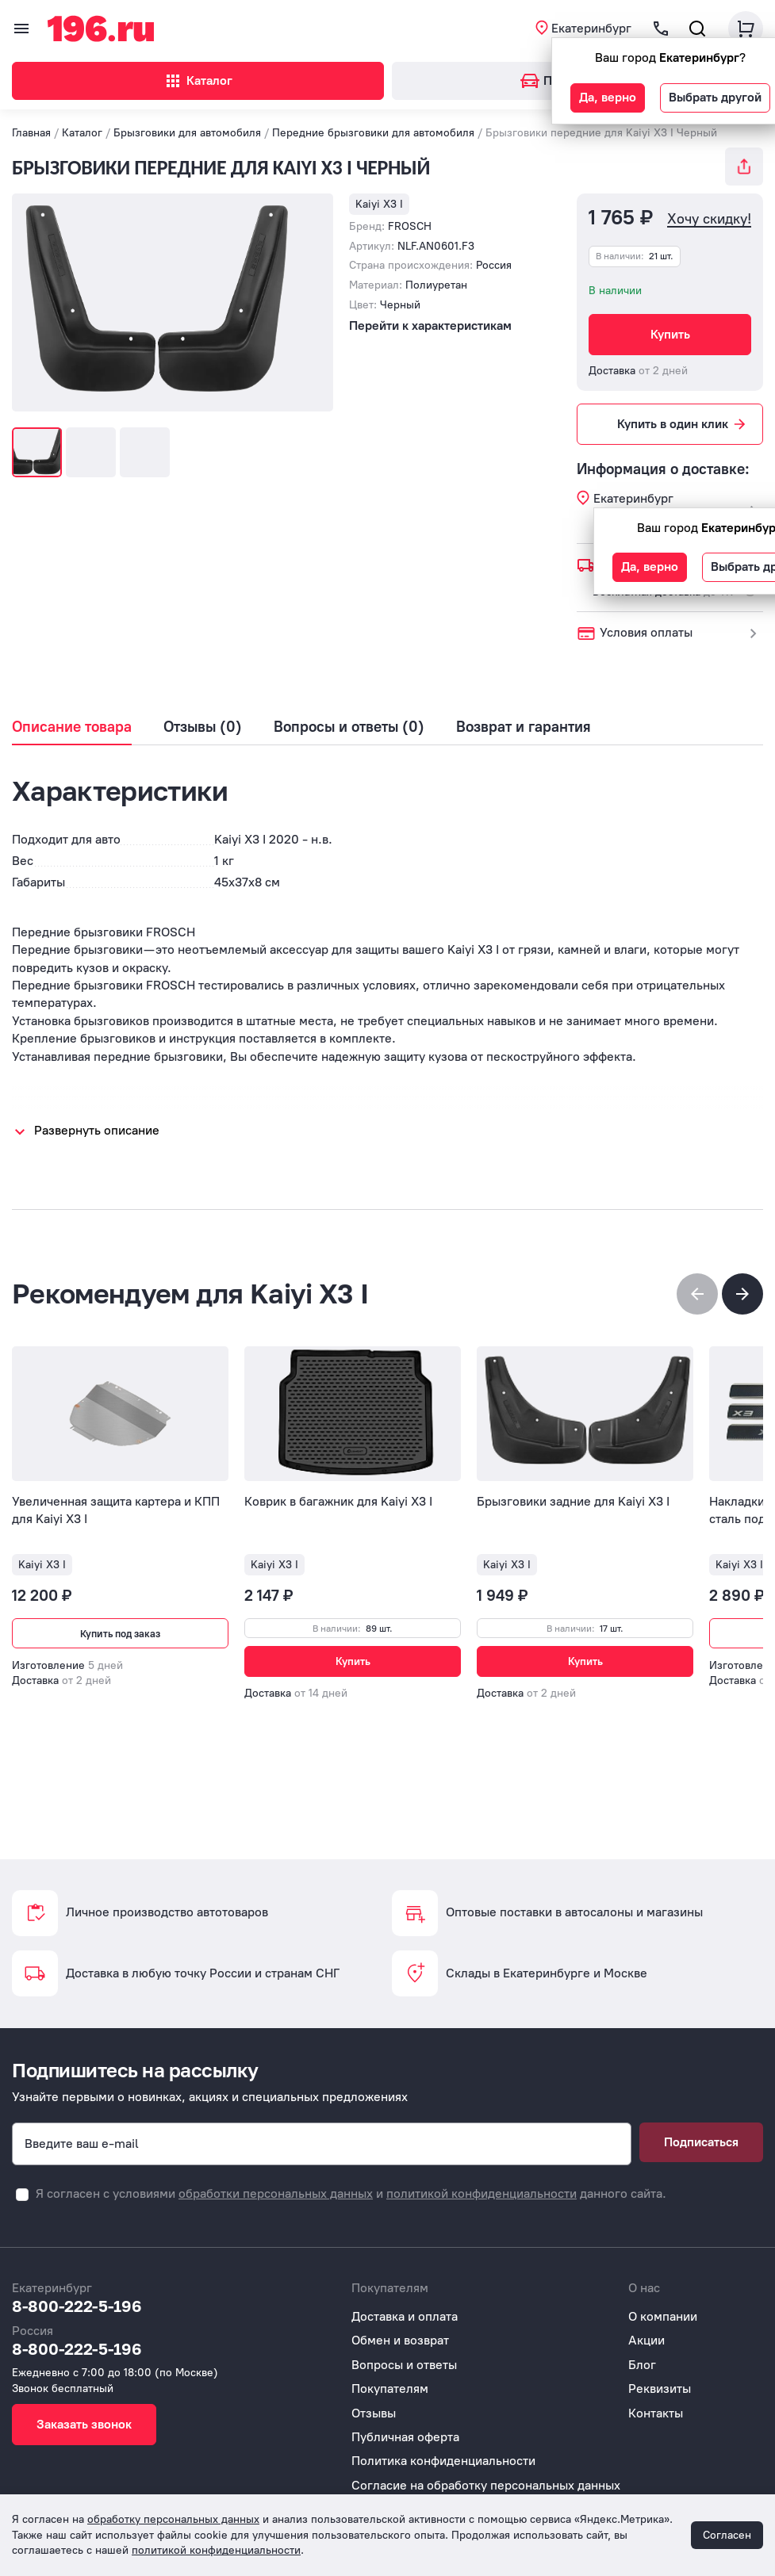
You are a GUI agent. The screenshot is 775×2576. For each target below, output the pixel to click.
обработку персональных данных (173, 2519)
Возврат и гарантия (523, 727)
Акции (646, 2340)
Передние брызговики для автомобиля (373, 133)
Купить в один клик (682, 424)
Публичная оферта (405, 2436)
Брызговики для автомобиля (187, 133)
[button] (742, 1294)
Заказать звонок (84, 2424)
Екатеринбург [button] (591, 28)
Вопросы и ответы (404, 2364)
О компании (662, 2316)
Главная (31, 133)
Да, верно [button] (607, 97)
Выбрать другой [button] (715, 97)
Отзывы (373, 2413)
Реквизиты (659, 2388)
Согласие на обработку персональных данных (485, 2485)
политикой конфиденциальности (481, 2193)
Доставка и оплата (404, 2316)
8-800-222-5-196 (77, 2305)
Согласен (727, 2535)
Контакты (655, 2413)
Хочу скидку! (709, 219)
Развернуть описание (96, 1130)
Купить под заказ (120, 1633)
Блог (642, 2364)
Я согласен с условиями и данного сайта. (351, 2193)
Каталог (197, 80)
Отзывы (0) (202, 727)
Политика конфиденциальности (443, 2460)
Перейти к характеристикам (430, 325)
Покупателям (389, 2388)
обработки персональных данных (275, 2193)
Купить (670, 334)
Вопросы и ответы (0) (349, 727)
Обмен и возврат (400, 2340)
